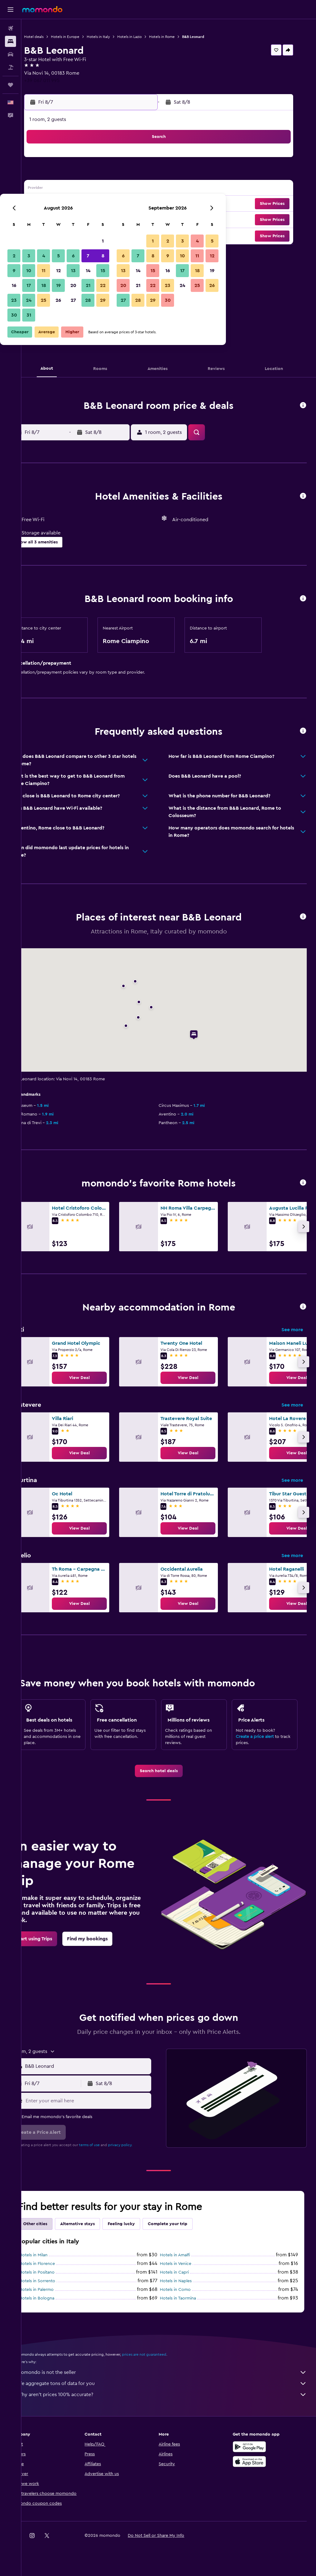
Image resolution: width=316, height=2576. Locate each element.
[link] (99, 1378)
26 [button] (103, 219)
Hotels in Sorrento (57, 2288)
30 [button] (59, 233)
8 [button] (148, 174)
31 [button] (74, 233)
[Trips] (10, 85)
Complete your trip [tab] (187, 2231)
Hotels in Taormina (188, 2306)
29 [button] (148, 219)
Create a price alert (260, 1737)
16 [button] (59, 204)
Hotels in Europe (85, 37)
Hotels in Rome (182, 37)
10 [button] (73, 189)
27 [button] (118, 219)
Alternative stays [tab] (97, 2231)
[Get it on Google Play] (254, 2454)
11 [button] (88, 189)
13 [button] (118, 189)
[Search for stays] (10, 41)
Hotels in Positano (57, 2280)
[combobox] (101, 2073)
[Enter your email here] (102, 2108)
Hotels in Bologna (56, 2306)
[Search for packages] (10, 67)
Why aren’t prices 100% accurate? (172, 2402)
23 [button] (59, 219)
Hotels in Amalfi (185, 2262)
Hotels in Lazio (149, 37)
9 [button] (59, 189)
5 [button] (103, 174)
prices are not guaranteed (164, 2362)
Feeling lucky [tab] (141, 2231)
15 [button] (148, 189)
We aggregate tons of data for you (172, 2391)
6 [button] (118, 174)
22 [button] (148, 204)
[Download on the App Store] (254, 2468)
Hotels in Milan (53, 2262)
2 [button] (59, 174)
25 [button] (88, 219)
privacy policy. (140, 2152)
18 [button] (88, 204)
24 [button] (74, 219)
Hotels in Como (185, 2297)
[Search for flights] (10, 28)
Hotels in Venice (186, 2271)
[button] (10, 9)
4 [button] (88, 174)
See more (292, 1329)
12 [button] (103, 189)
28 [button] (133, 219)
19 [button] (103, 204)
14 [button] (133, 189)
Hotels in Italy (118, 37)
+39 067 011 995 (62, 80)
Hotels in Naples (186, 2288)
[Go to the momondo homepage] (42, 9)
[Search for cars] (10, 54)
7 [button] (133, 174)
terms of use (109, 2152)
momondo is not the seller (172, 2379)
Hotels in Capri (184, 2280)
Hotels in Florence (57, 2271)
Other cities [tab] (55, 2231)
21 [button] (133, 204)
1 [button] (148, 159)
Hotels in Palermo (56, 2297)
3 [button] (74, 174)
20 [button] (118, 204)
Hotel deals (54, 37)
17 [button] (74, 204)
